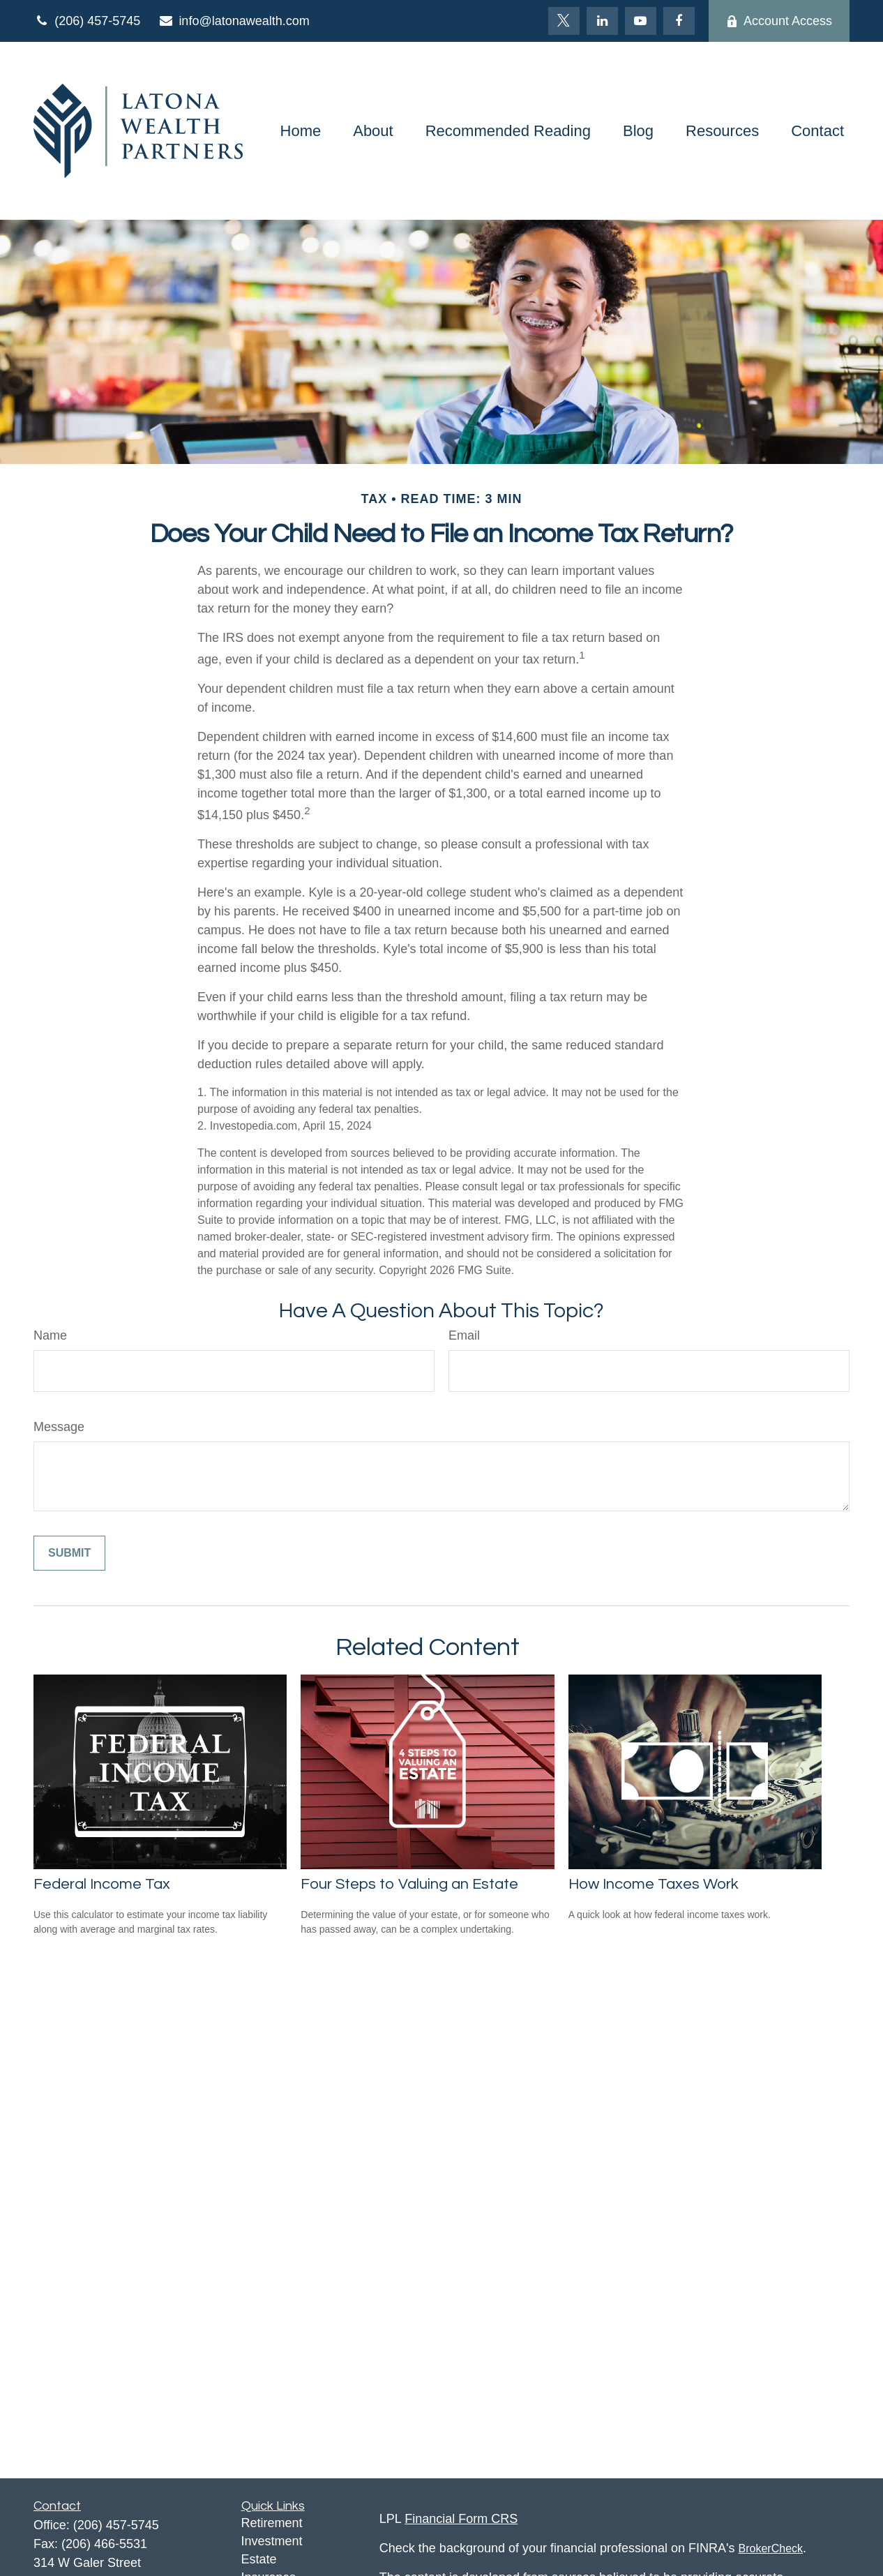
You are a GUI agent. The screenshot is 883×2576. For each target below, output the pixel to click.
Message (58, 1427)
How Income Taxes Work (653, 1884)
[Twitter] (564, 21)
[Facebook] (679, 21)
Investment (272, 2541)
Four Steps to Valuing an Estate (409, 1884)
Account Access (779, 21)
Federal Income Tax (101, 1884)
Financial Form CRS (461, 2519)
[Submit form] (69, 1553)
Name (50, 1335)
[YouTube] (640, 21)
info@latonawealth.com (234, 21)
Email (464, 1335)
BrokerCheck (771, 2548)
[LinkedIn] (602, 21)
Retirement (272, 2523)
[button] (301, 131)
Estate (259, 2559)
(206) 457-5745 (86, 21)
